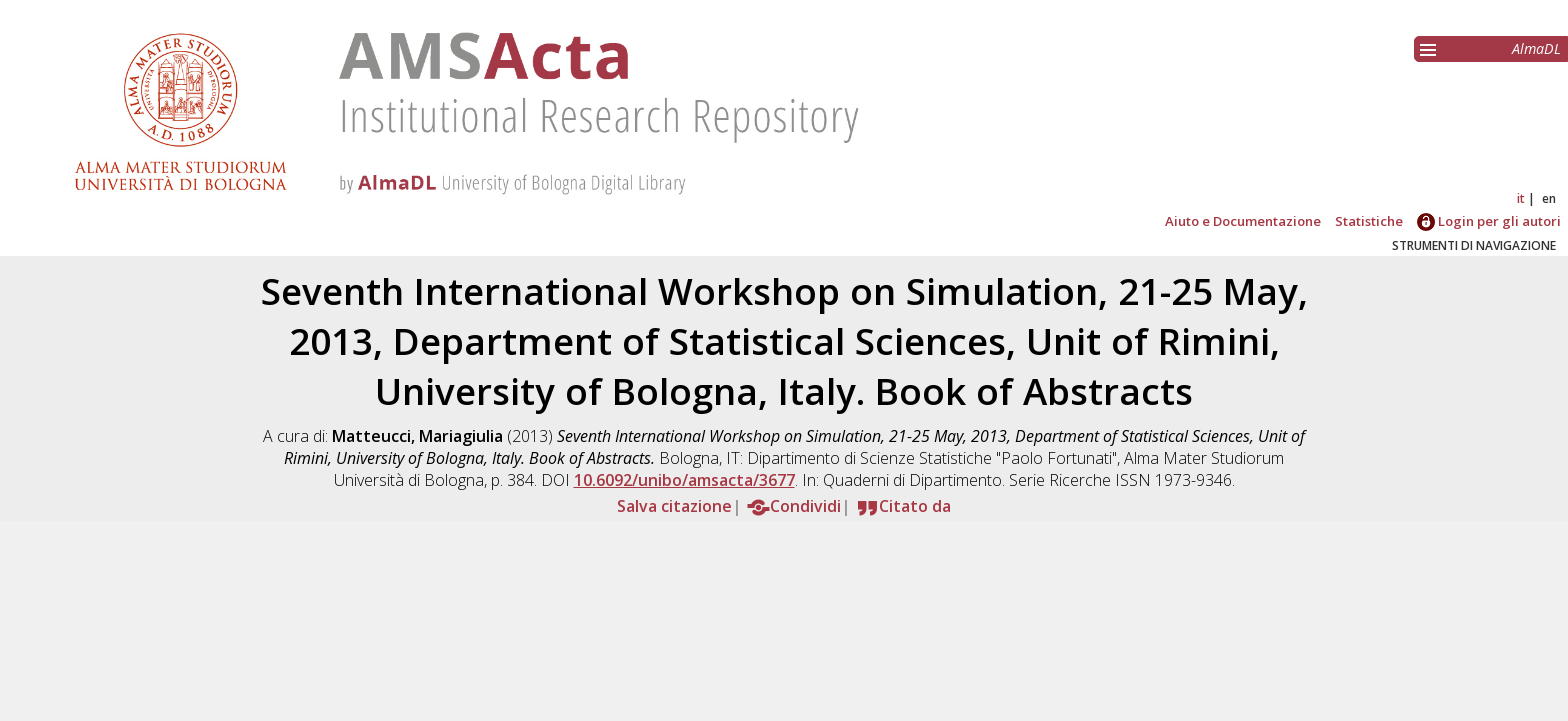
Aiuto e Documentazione (1243, 221)
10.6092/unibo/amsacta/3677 (684, 480)
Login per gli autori (1489, 221)
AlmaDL (1536, 48)
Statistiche (1369, 221)
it (1521, 198)
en (1549, 198)
